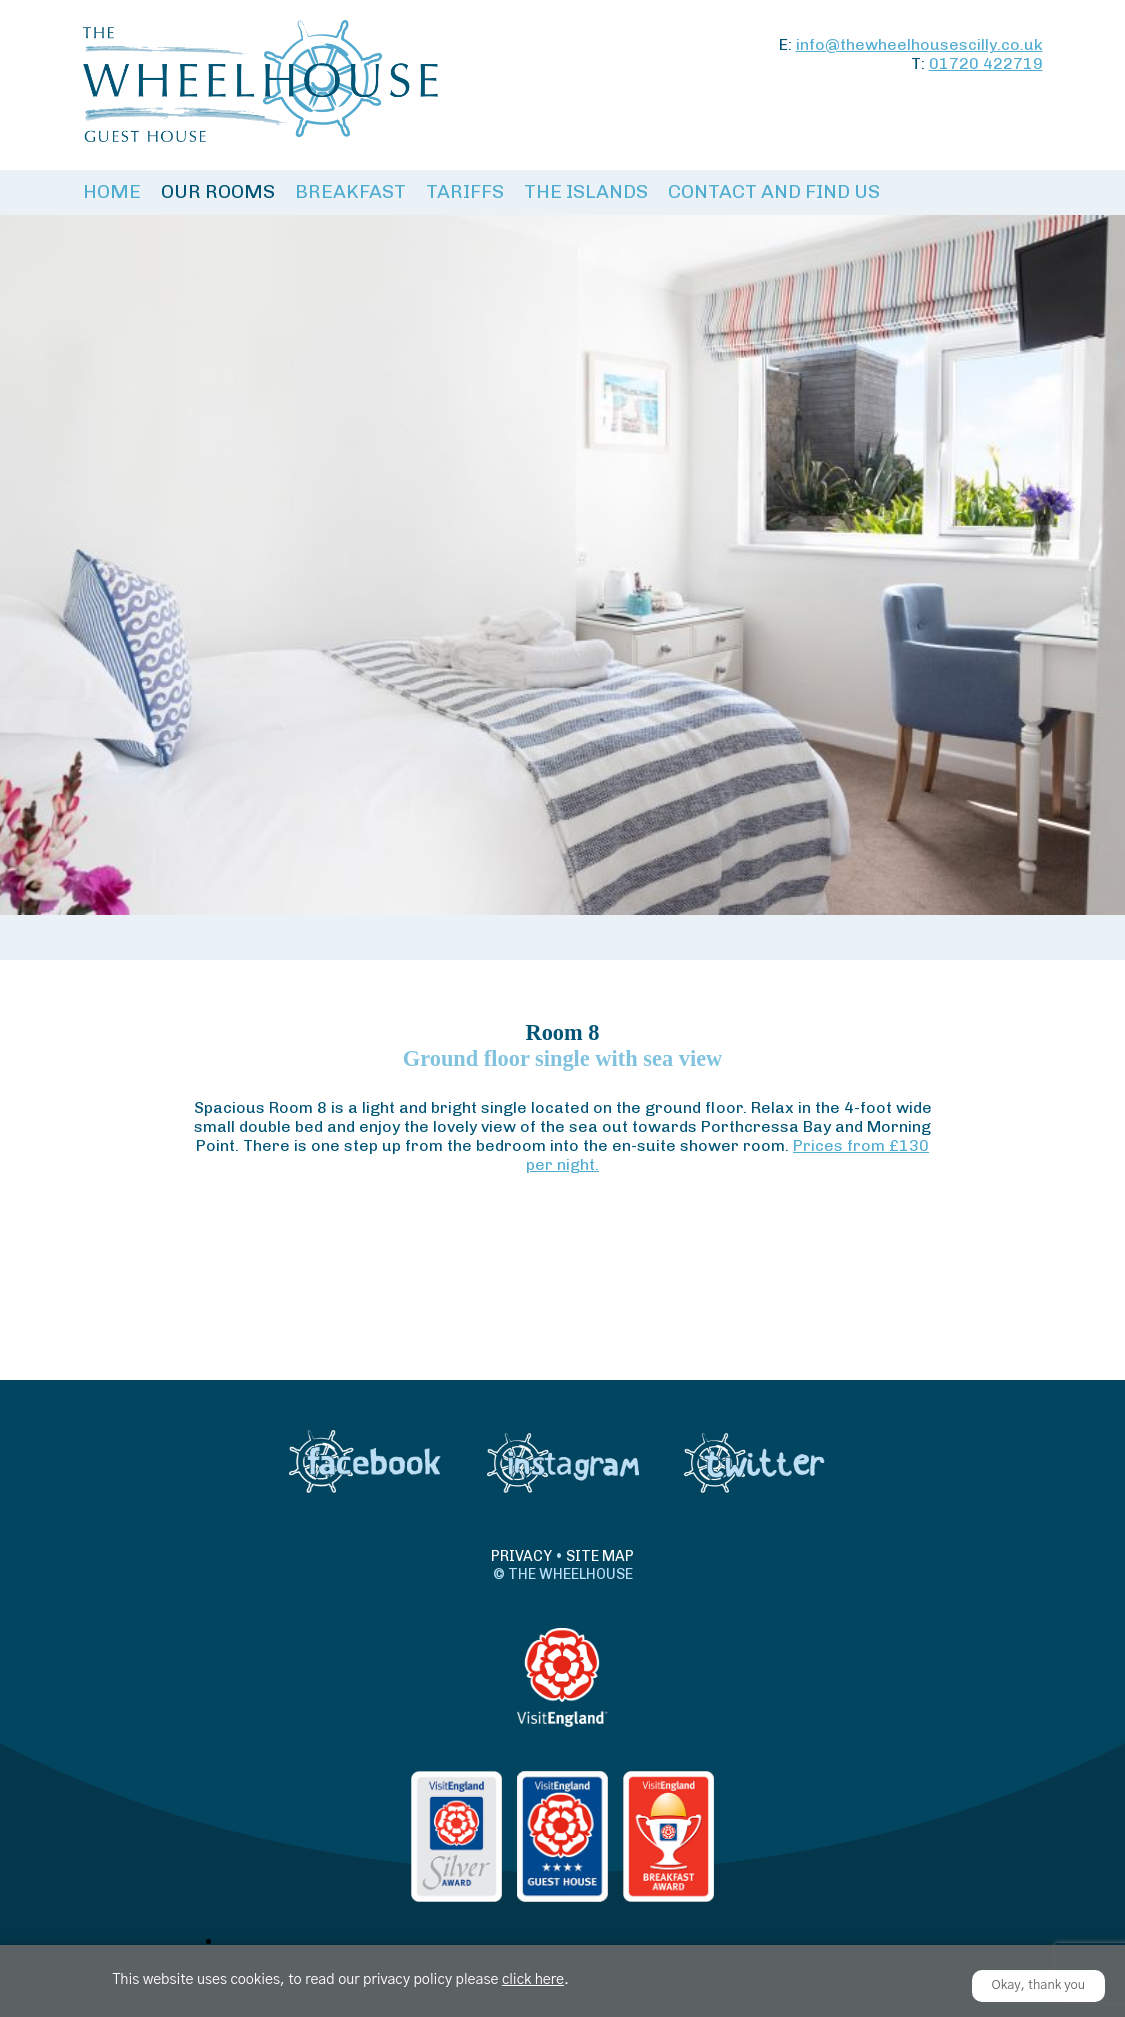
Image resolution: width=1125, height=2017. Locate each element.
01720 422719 (986, 63)
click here (533, 1980)
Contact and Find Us (774, 191)
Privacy (521, 1556)
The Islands (586, 191)
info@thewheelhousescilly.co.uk (919, 44)
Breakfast (350, 191)
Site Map (600, 1556)
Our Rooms (218, 191)
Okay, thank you (1039, 1985)
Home (112, 191)
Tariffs (465, 191)
